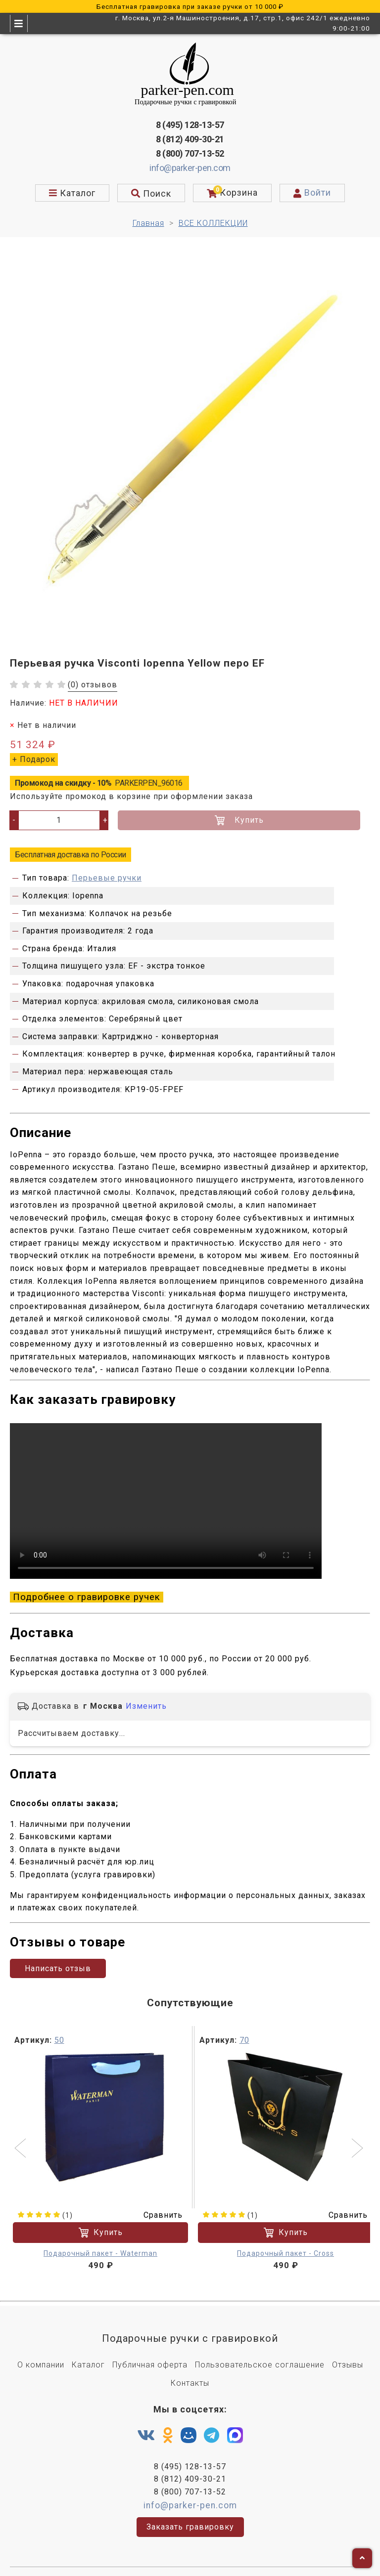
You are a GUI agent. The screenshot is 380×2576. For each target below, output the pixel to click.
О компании (40, 2354)
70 (244, 2029)
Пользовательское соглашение (260, 2354)
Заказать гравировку (190, 2516)
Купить (239, 820)
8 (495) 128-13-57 (190, 125)
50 (59, 2029)
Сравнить (157, 2204)
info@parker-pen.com (190, 168)
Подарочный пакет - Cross (285, 2242)
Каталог (88, 2354)
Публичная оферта (150, 2354)
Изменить (146, 1698)
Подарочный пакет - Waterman (100, 2242)
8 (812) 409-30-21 (190, 139)
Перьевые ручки (107, 878)
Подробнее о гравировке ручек (86, 1594)
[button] (21, 2138)
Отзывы (347, 2354)
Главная (148, 223)
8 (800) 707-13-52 (190, 153)
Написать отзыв (58, 1957)
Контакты (190, 2372)
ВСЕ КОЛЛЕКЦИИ (213, 223)
